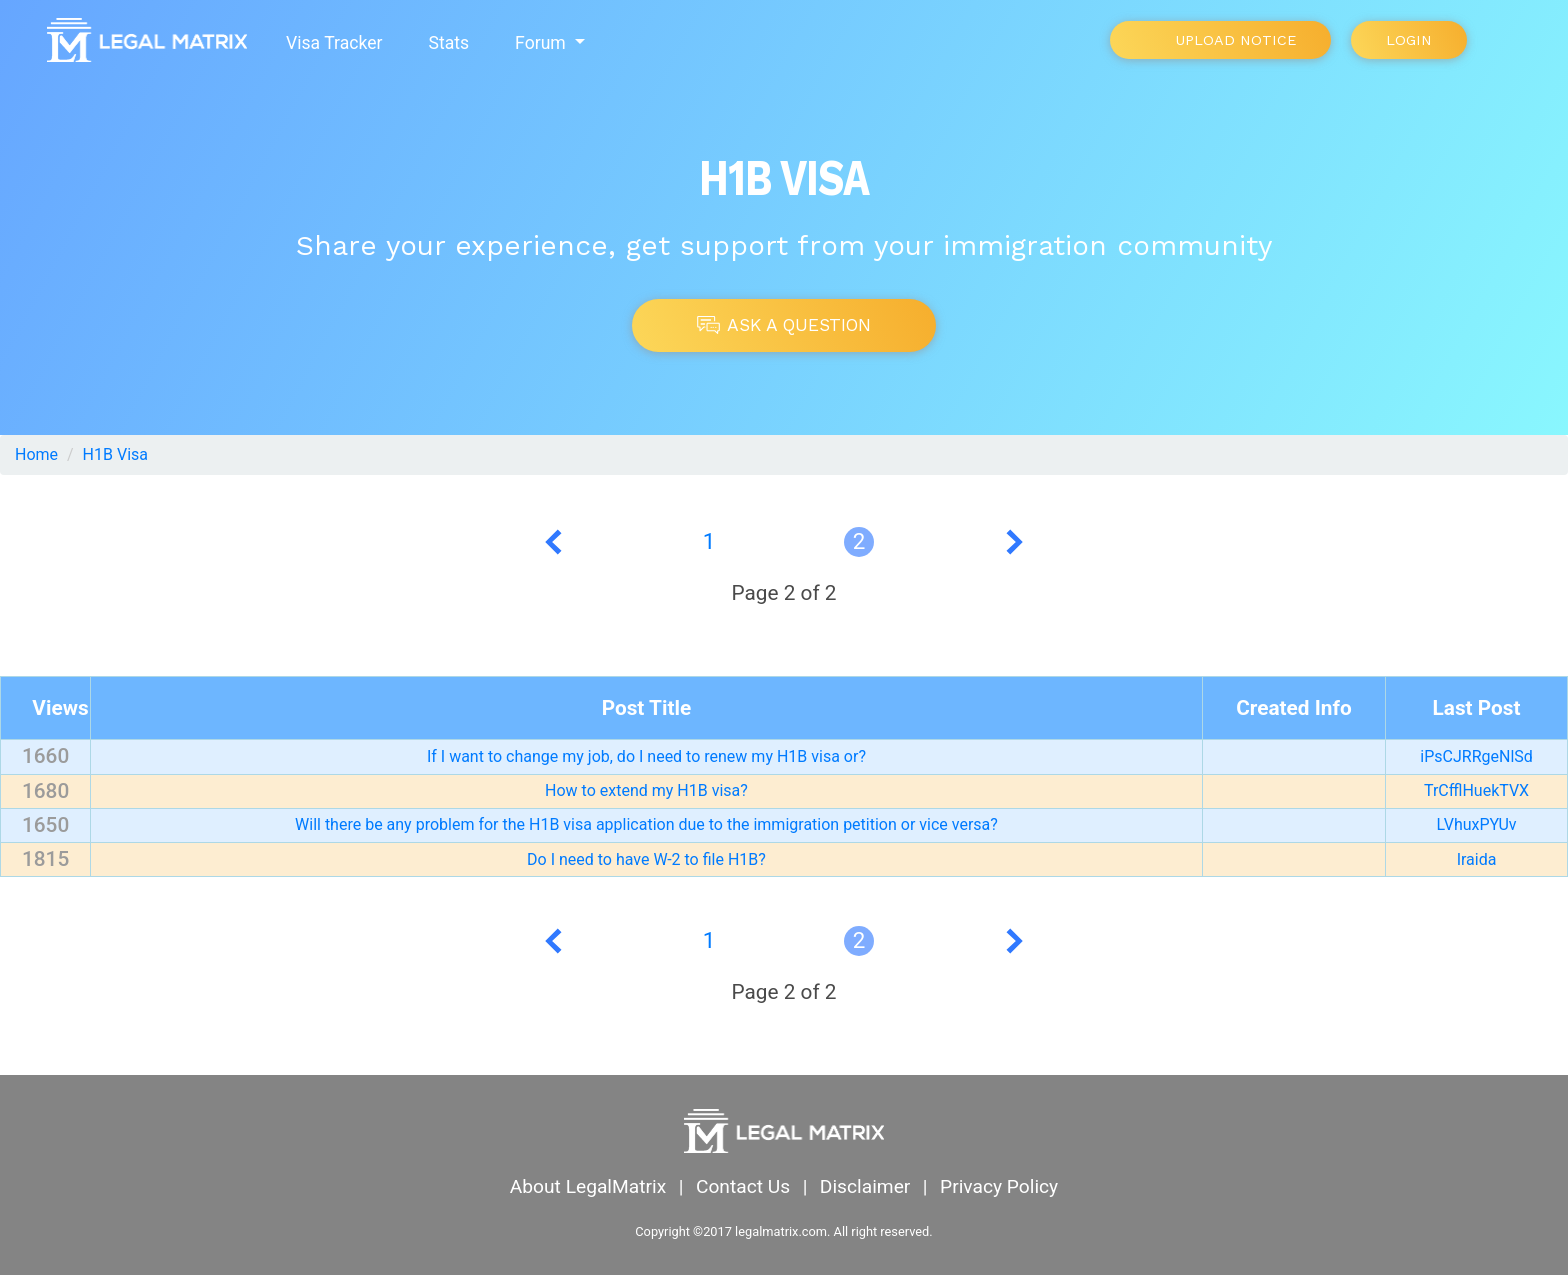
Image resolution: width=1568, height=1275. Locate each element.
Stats (448, 43)
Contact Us (743, 1186)
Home (36, 454)
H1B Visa (115, 454)
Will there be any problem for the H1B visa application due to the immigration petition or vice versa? (646, 824)
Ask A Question (784, 325)
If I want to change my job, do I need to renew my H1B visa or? (646, 756)
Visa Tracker (334, 43)
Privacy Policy (999, 1186)
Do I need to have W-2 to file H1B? (646, 859)
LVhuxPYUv (1477, 824)
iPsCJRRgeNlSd (1476, 756)
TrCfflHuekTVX (1476, 790)
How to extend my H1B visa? (646, 790)
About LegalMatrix (588, 1186)
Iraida (1477, 859)
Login (1409, 40)
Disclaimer (865, 1186)
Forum (542, 43)
